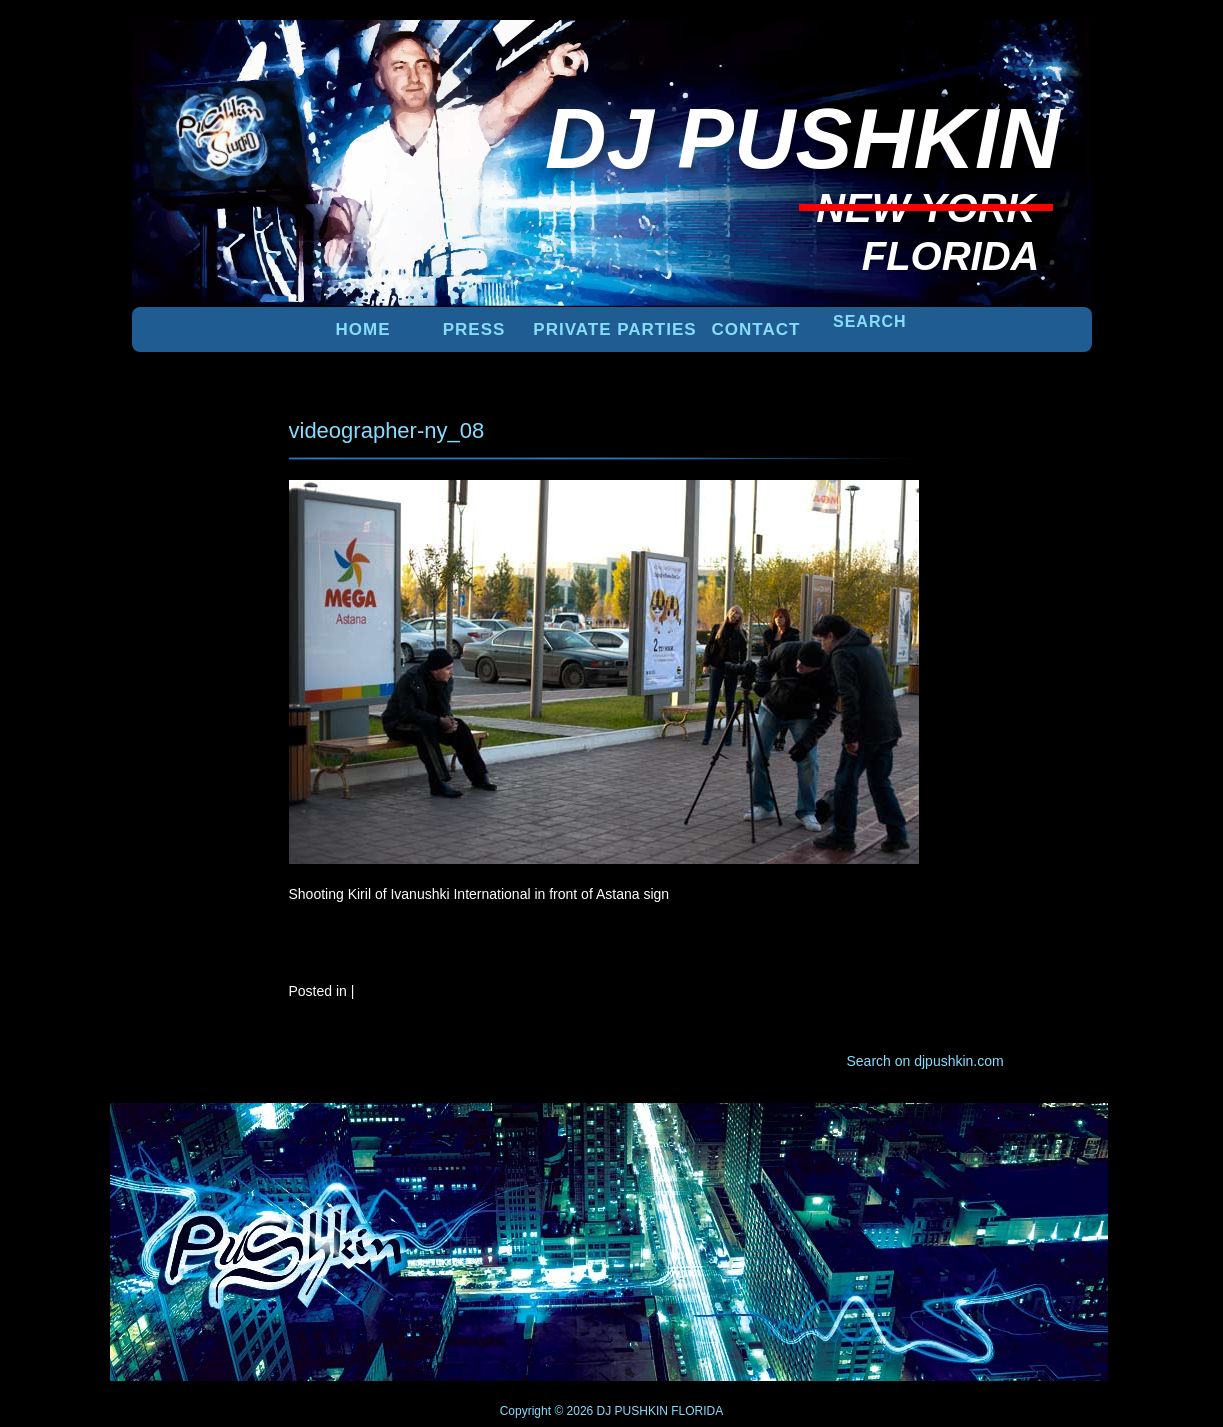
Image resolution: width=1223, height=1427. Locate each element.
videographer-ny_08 (387, 430)
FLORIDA (697, 1411)
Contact (756, 329)
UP (1023, 1136)
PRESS (474, 329)
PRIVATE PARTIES (614, 329)
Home (363, 329)
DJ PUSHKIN (630, 1411)
